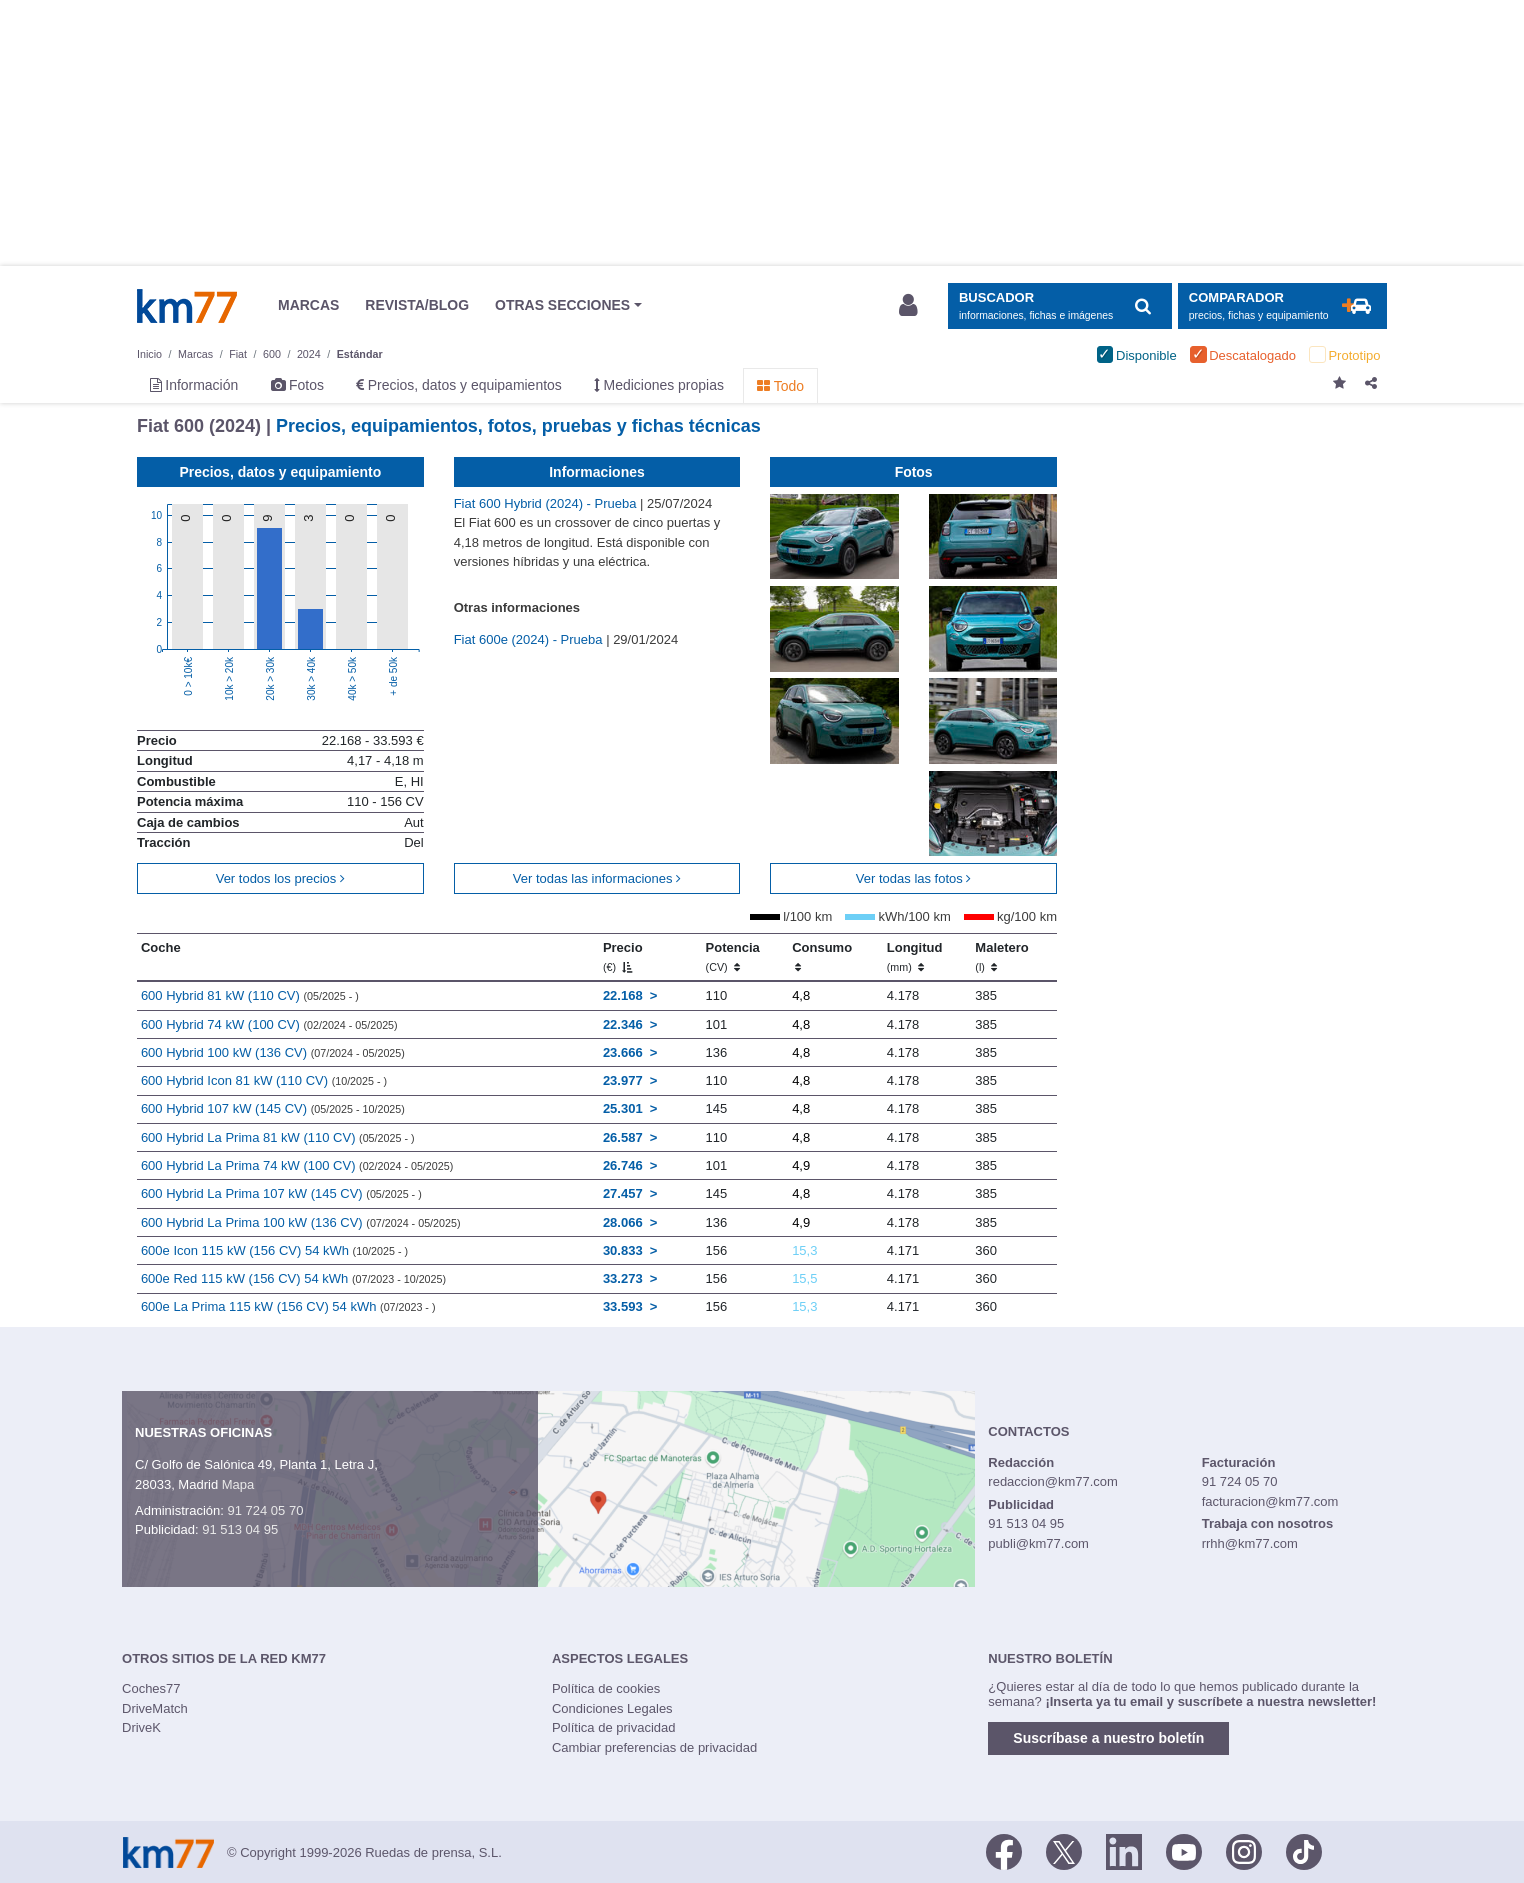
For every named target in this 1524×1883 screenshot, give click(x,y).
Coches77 (151, 1688)
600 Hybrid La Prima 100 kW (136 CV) (301, 1222)
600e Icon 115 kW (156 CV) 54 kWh (274, 1250)
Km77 (187, 306)
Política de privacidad (614, 1727)
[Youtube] (1184, 1851)
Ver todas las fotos (914, 878)
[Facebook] (1004, 1851)
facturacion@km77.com (1270, 1501)
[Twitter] (1064, 1851)
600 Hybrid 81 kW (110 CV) (250, 995)
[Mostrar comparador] (1282, 306)
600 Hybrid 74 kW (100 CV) (269, 1024)
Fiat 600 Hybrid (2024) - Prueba (547, 503)
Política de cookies (606, 1688)
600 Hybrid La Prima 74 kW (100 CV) (297, 1165)
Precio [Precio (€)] (623, 957)
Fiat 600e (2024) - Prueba (530, 639)
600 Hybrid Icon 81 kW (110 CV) (264, 1080)
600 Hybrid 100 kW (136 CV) (273, 1052)
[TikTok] (1304, 1851)
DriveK (141, 1727)
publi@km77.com (1038, 1543)
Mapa (238, 1484)
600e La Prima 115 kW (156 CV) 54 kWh (288, 1306)
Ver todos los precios (280, 878)
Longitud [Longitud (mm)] (915, 957)
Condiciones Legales (612, 1708)
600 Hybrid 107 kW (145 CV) (273, 1108)
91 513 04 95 (240, 1529)
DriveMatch (155, 1708)
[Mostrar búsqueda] (1059, 306)
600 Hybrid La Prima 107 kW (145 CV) (281, 1193)
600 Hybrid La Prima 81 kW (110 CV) (278, 1137)
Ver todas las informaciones (597, 878)
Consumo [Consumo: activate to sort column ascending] (822, 957)
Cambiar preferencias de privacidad (654, 1747)
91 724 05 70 (265, 1510)
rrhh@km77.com (1250, 1543)
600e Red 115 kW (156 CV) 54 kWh (293, 1278)
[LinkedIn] (1124, 1851)
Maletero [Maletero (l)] (1001, 957)
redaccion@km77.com (1053, 1481)
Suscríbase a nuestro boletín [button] (1108, 1738)
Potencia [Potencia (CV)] (733, 957)
